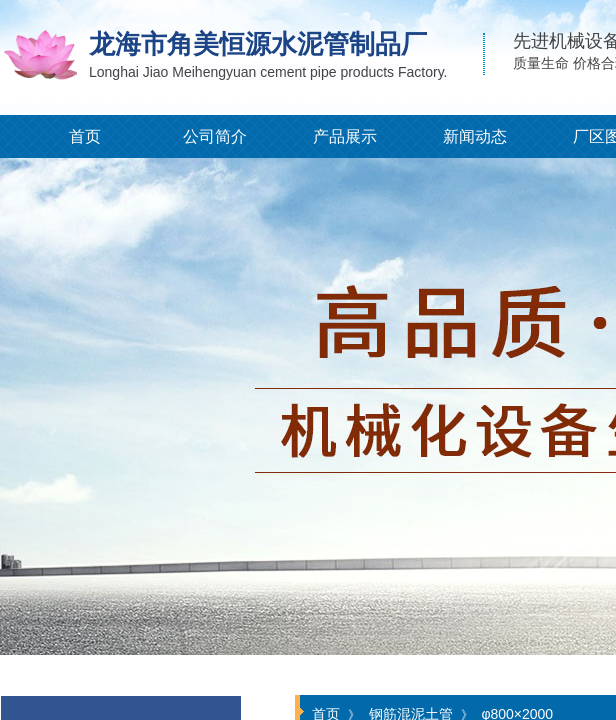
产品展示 (345, 136)
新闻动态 (475, 136)
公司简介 (215, 136)
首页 (85, 136)
